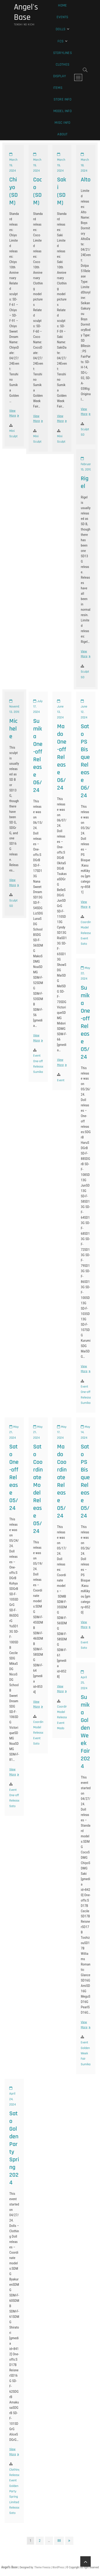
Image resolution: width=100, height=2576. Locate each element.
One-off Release (38, 1064)
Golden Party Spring (13, 2491)
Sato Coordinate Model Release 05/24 (38, 1489)
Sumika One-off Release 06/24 (37, 755)
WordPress (58, 2567)
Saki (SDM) (61, 191)
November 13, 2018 (16, 706)
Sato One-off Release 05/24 (14, 1477)
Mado (60, 1728)
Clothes (62, 64)
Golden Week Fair (85, 2053)
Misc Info (62, 122)
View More (14, 413)
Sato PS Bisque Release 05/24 (85, 1481)
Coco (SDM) (37, 191)
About (62, 134)
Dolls (60, 29)
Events (62, 17)
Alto (85, 180)
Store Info (62, 99)
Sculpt (13, 436)
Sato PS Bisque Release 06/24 (85, 761)
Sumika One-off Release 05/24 (85, 1022)
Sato (84, 944)
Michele (13, 728)
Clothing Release (14, 2472)
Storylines (62, 52)
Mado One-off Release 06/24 (61, 757)
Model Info (62, 111)
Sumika (38, 1072)
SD (82, 435)
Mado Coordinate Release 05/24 (62, 1481)
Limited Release (14, 2505)
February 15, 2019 (86, 464)
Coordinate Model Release (88, 927)
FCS (61, 41)
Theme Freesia (42, 2567)
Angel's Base (26, 12)
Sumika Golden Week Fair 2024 (85, 1731)
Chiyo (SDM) (13, 191)
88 (60, 2540)
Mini (12, 431)
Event (37, 1056)
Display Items (59, 82)
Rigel (84, 482)
